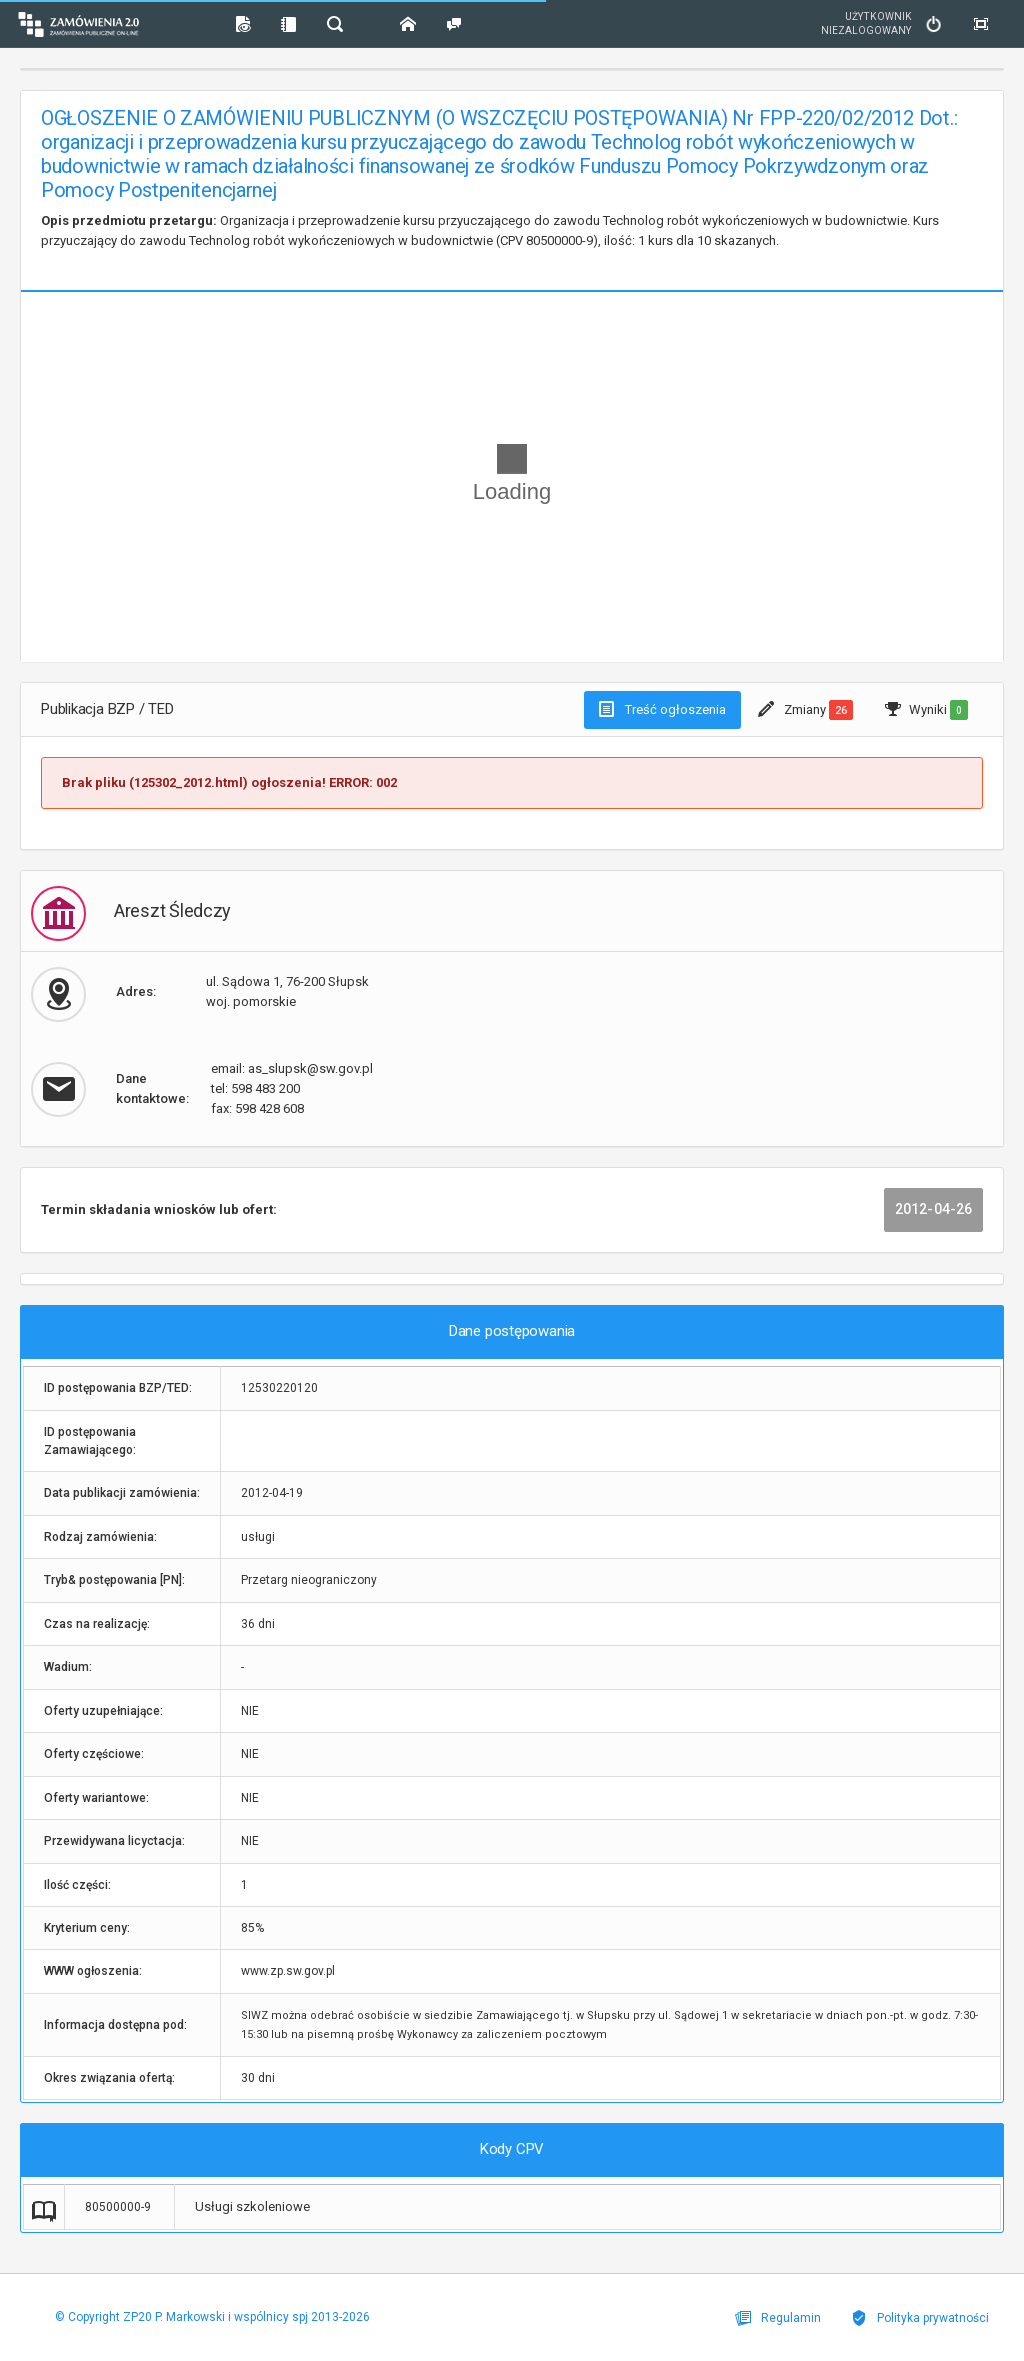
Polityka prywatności (920, 2318)
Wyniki (926, 710)
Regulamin (778, 2318)
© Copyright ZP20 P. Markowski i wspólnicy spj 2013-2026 (212, 2317)
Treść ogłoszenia (662, 709)
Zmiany (805, 710)
